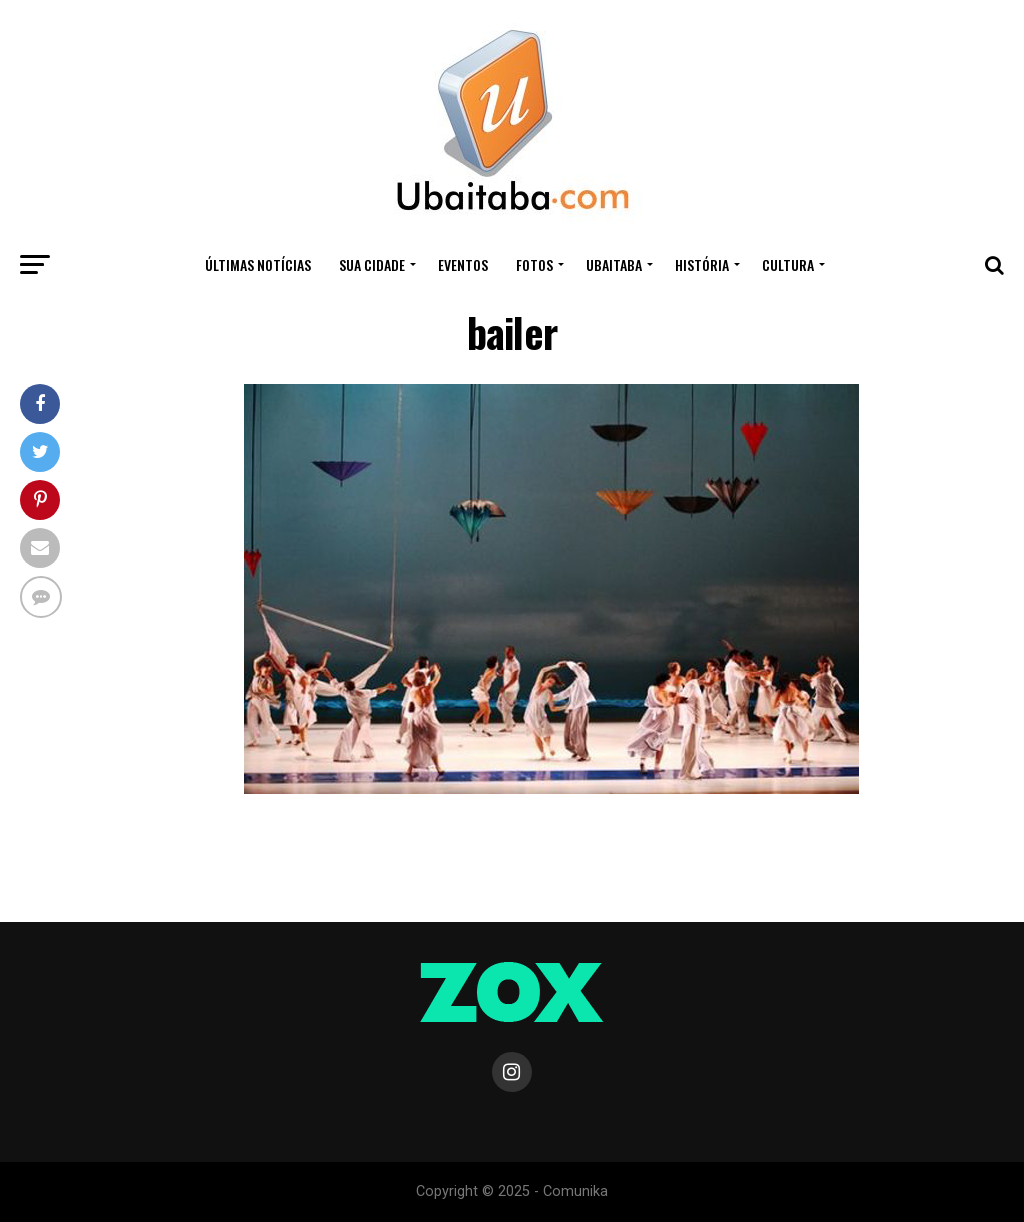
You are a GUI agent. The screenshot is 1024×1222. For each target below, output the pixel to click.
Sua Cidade (372, 264)
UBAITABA (614, 264)
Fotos (534, 264)
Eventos (463, 264)
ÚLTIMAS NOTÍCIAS (258, 264)
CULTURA (788, 264)
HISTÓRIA (702, 264)
